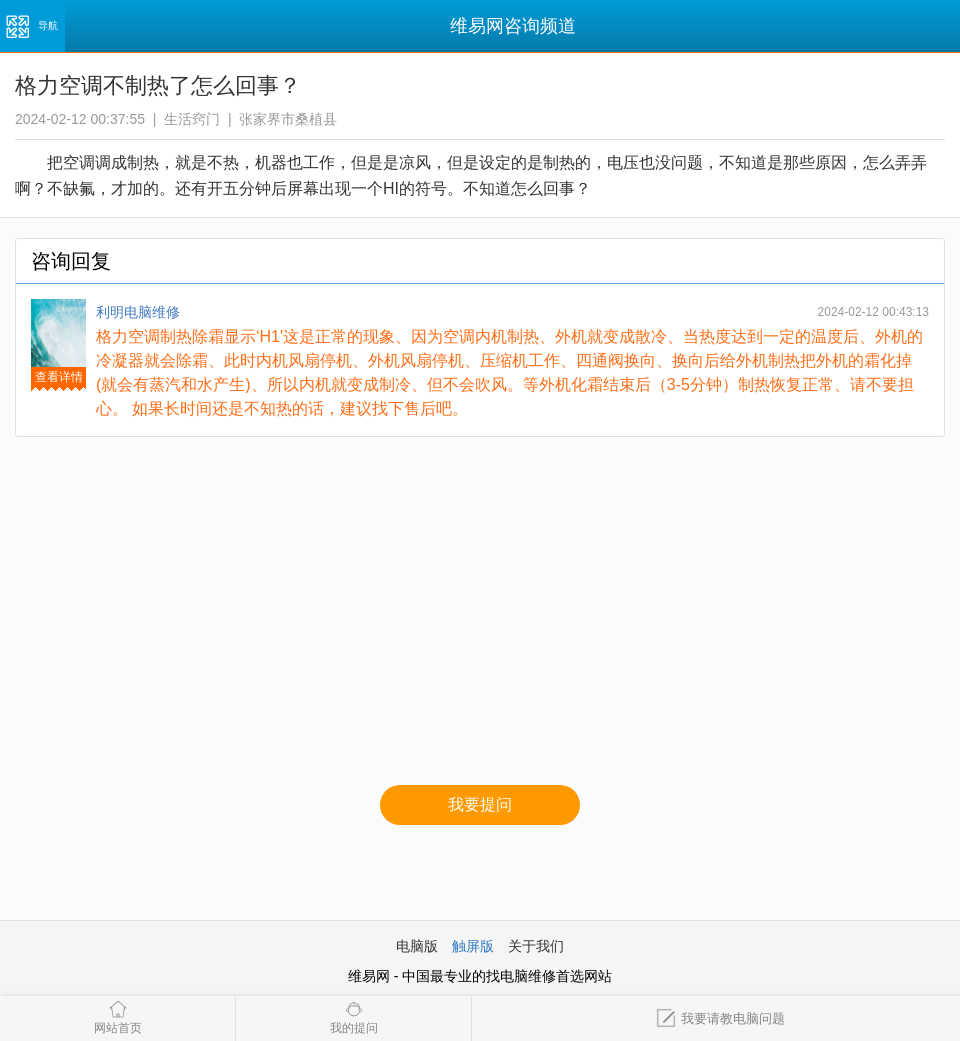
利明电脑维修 (138, 312)
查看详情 (59, 377)
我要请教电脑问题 (720, 1018)
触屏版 (473, 946)
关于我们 (536, 946)
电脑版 (417, 946)
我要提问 (480, 804)
